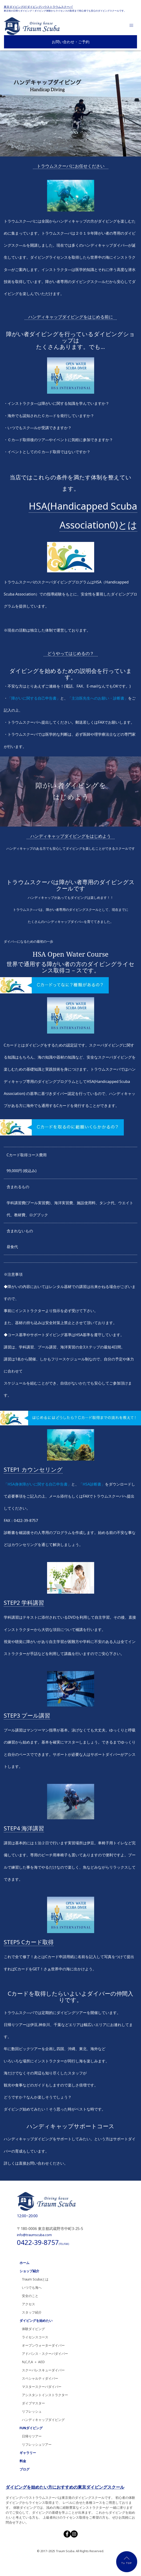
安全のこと (30, 2295)
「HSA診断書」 (92, 1484)
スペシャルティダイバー (40, 2378)
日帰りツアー (32, 2436)
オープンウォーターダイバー (43, 2345)
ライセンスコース (35, 2337)
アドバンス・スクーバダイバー (45, 2353)
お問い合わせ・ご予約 (70, 41)
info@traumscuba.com (34, 2235)
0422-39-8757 (43, 2242)
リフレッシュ (32, 2411)
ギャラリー (28, 2452)
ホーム (24, 2262)
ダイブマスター (33, 2403)
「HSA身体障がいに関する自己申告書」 (37, 1484)
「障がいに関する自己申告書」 (34, 698)
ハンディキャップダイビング (43, 2419)
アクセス (28, 2304)
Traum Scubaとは (35, 2279)
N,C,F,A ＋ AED (33, 2362)
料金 (23, 2461)
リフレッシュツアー (37, 2444)
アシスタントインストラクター (45, 2395)
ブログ (24, 2469)
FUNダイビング (31, 2428)
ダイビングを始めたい (36, 2320)
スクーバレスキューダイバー (43, 2370)
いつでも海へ (32, 2287)
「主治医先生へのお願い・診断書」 (98, 698)
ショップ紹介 (29, 2271)
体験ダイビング (33, 2329)
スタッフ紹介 (32, 2312)
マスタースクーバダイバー (41, 2386)
